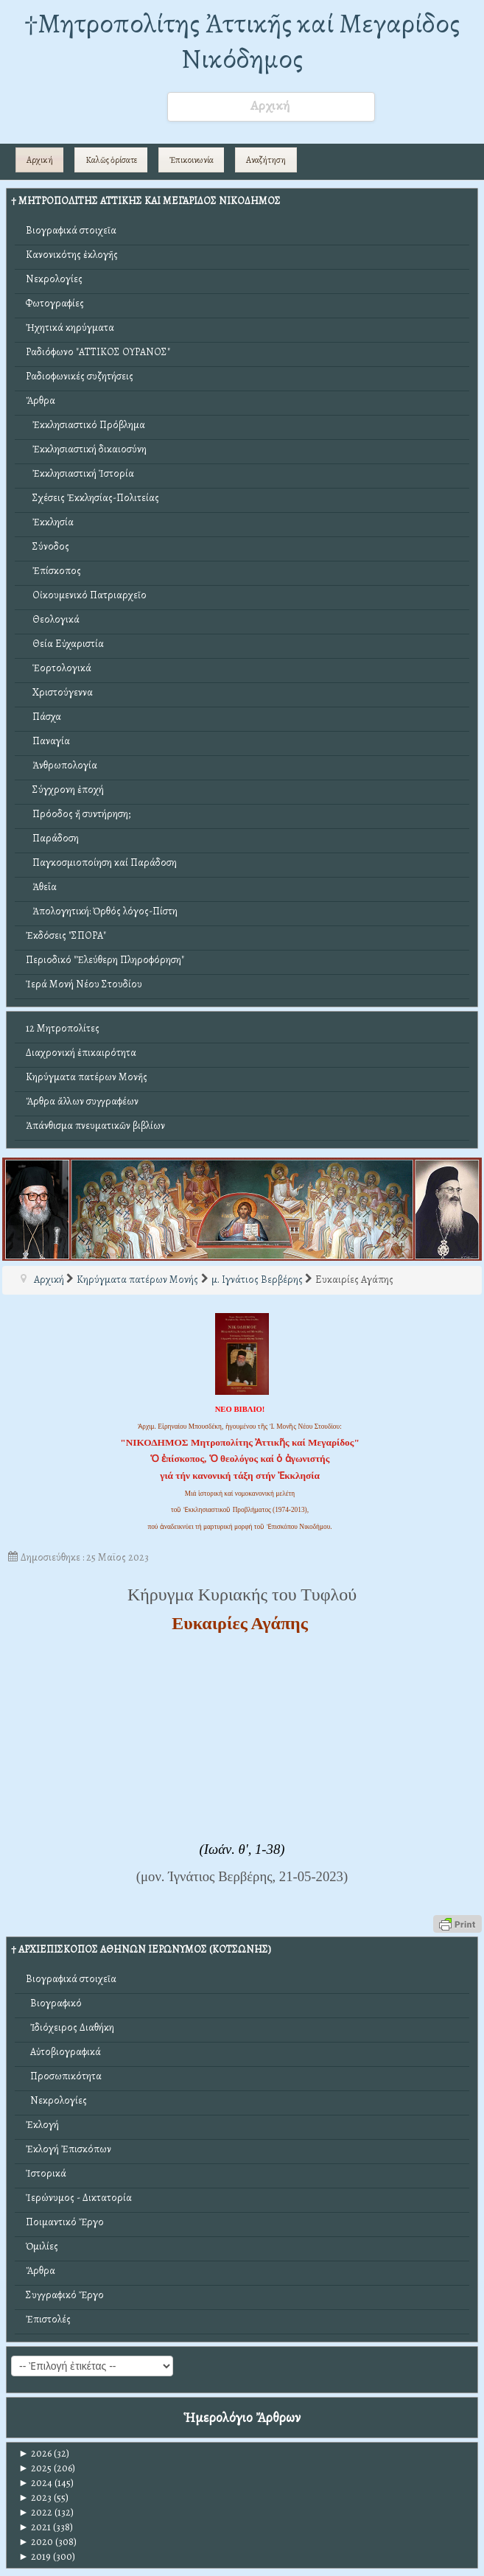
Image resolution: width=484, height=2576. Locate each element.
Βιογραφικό (54, 2003)
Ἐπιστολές (48, 2319)
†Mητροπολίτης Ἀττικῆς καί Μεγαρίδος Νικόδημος (242, 40)
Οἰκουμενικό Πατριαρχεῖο (86, 595)
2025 (35, 2468)
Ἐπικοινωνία (191, 160)
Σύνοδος (47, 546)
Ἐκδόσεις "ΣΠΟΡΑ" (66, 935)
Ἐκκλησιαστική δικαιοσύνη (86, 449)
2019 (34, 2556)
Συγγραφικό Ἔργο (65, 2295)
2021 (34, 2527)
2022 (35, 2512)
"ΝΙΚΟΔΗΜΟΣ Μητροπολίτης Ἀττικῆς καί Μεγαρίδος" (240, 1442)
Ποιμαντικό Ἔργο (65, 2222)
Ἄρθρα (40, 400)
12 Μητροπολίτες (62, 1028)
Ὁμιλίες (42, 2246)
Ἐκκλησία (50, 522)
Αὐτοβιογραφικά (63, 2052)
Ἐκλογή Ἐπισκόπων (68, 2149)
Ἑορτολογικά (58, 668)
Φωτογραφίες (55, 303)
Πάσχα (43, 717)
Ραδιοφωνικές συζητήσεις (79, 376)
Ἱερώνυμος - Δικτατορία (79, 2198)
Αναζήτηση (266, 160)
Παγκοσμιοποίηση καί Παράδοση (101, 862)
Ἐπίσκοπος (53, 571)
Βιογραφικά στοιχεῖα (71, 230)
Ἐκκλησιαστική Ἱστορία (80, 473)
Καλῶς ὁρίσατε (111, 160)
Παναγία (48, 741)
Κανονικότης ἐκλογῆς (72, 255)
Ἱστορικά (46, 2173)
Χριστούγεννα (59, 692)
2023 (35, 2498)
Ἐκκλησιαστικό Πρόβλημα (85, 425)
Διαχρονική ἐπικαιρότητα (81, 1053)
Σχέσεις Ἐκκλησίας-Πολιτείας (92, 498)
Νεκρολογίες (54, 279)
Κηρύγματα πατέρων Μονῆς (86, 1077)
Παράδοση (52, 838)
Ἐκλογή (42, 2125)
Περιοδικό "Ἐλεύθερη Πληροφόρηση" (105, 960)
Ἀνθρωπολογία (61, 765)
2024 (35, 2483)
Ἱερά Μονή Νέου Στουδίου (84, 984)
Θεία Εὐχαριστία (65, 644)
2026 (35, 2453)
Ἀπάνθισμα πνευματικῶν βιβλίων (95, 1126)
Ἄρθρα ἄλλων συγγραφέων (82, 1101)
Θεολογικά (53, 619)
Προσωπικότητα (64, 2076)
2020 (35, 2542)
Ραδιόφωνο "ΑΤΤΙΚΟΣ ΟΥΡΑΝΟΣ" (98, 352)
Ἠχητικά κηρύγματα (70, 328)
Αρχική (40, 160)
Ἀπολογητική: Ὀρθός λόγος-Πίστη (102, 911)
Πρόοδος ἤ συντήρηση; (78, 814)
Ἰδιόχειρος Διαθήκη (70, 2027)
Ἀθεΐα (41, 887)
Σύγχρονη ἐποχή (65, 790)
